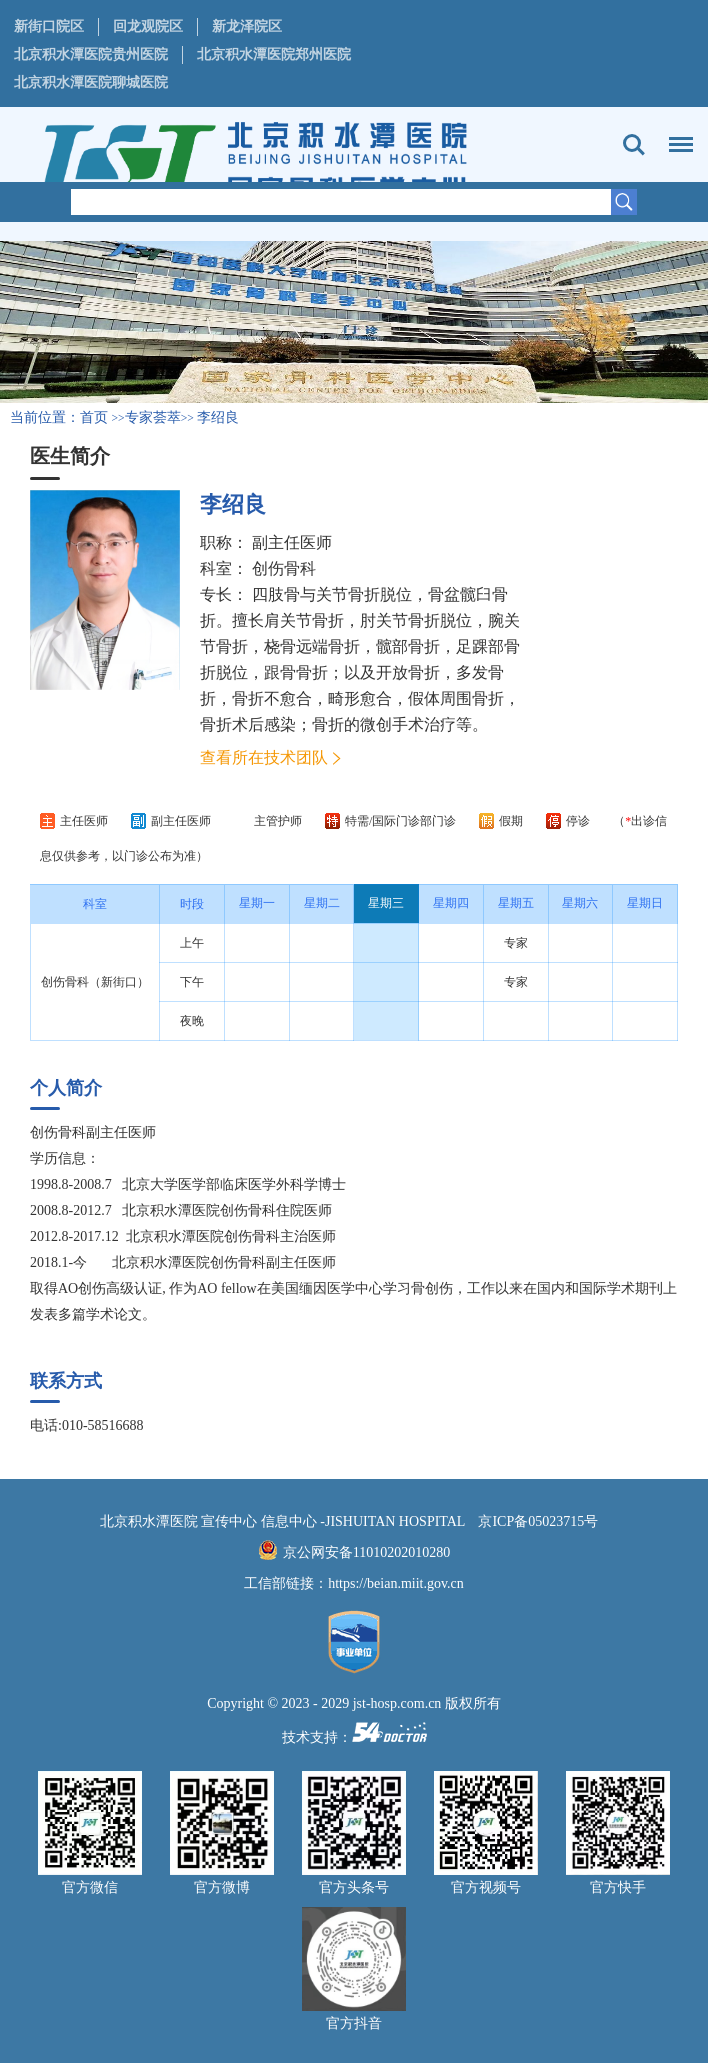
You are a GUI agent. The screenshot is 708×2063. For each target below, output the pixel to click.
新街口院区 (49, 26)
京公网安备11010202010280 (366, 1552)
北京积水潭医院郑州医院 (274, 54)
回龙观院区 (148, 26)
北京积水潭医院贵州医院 (91, 54)
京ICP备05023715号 (538, 1521)
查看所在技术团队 (264, 757)
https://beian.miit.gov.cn (396, 1583)
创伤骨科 (284, 568)
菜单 (676, 135)
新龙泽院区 (247, 26)
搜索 (634, 145)
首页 (94, 417)
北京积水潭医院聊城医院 (91, 82)
